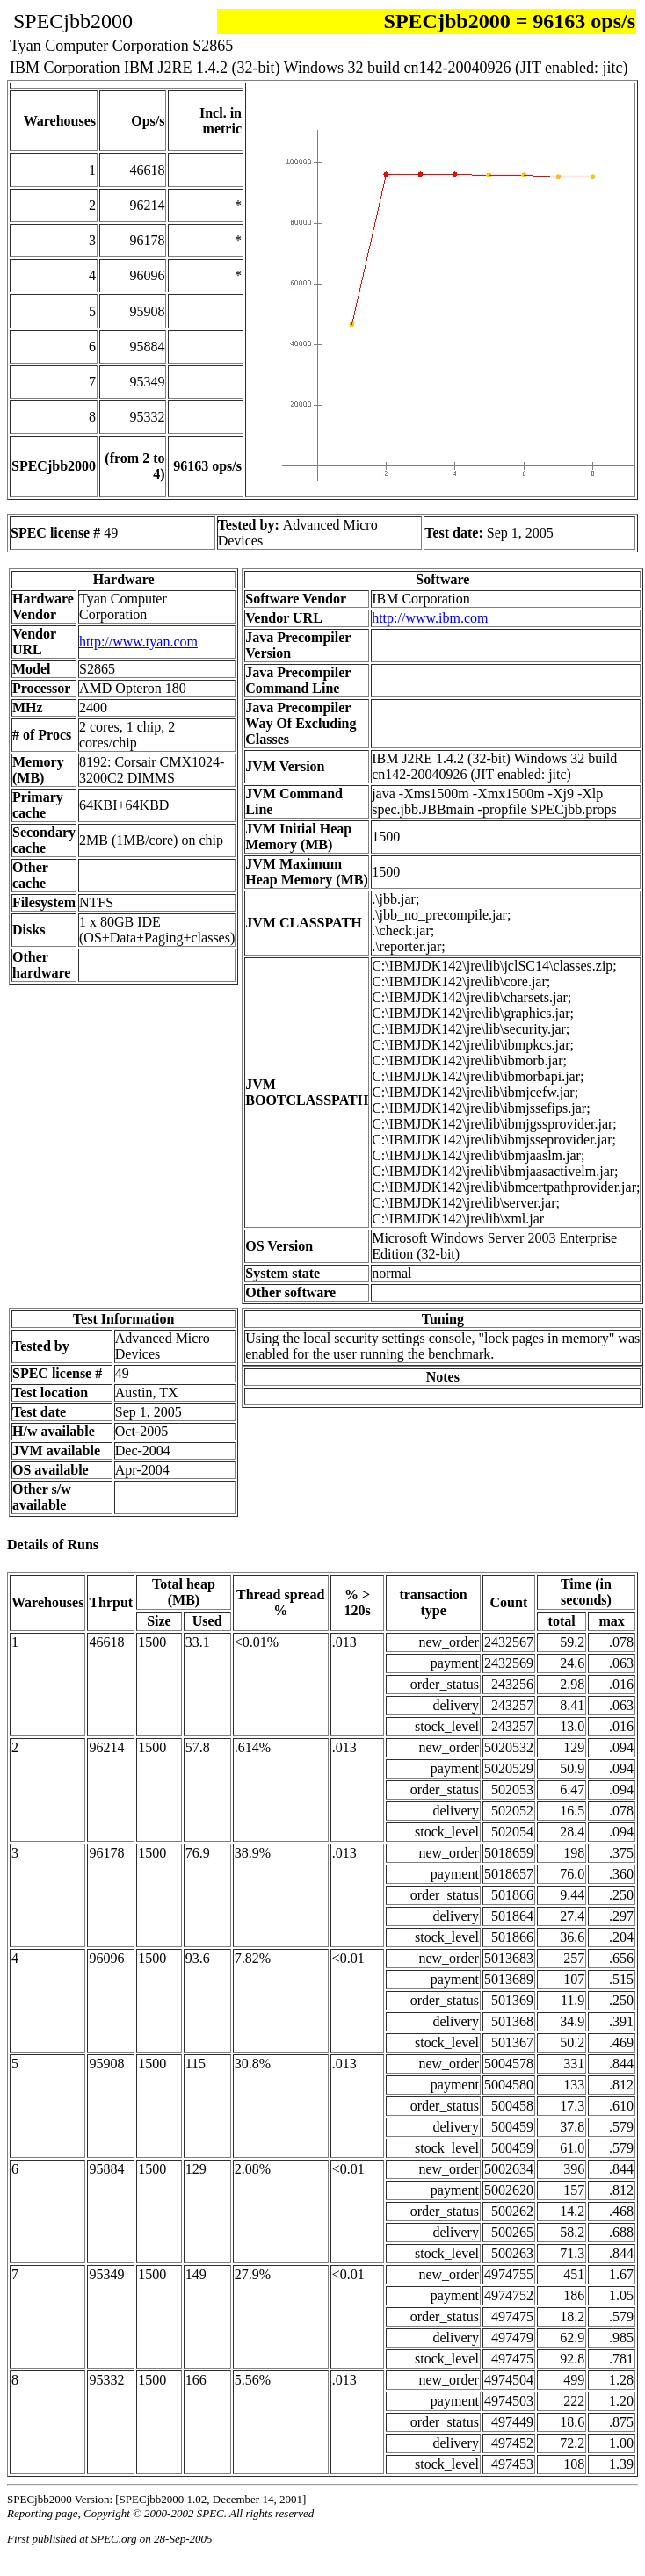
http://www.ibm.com (430, 617)
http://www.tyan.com (138, 641)
